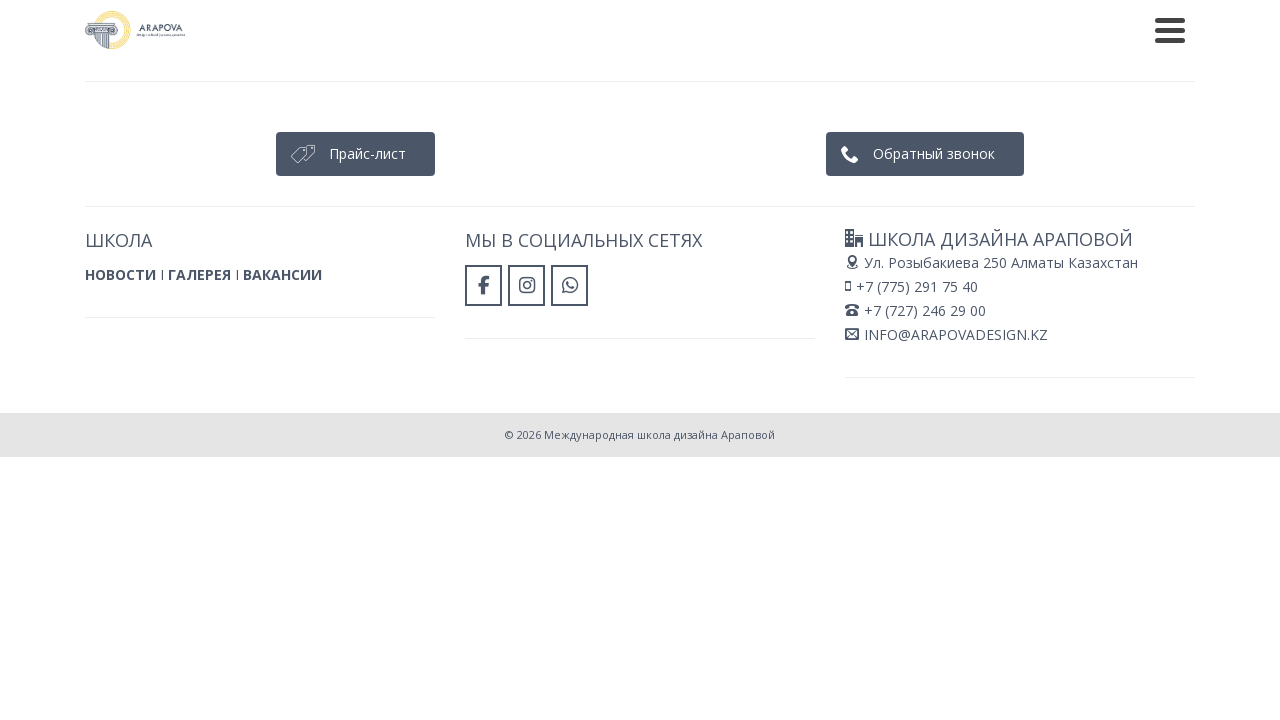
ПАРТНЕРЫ (1146, 14)
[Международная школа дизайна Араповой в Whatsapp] (1090, 62)
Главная (387, 80)
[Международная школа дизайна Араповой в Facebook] (1015, 62)
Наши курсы (599, 80)
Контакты (829, 80)
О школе (483, 80)
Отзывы (727, 80)
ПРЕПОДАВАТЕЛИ (1021, 14)
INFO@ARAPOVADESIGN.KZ (946, 404)
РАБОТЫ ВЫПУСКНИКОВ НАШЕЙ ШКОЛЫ (787, 14)
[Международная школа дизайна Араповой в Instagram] (1052, 62)
